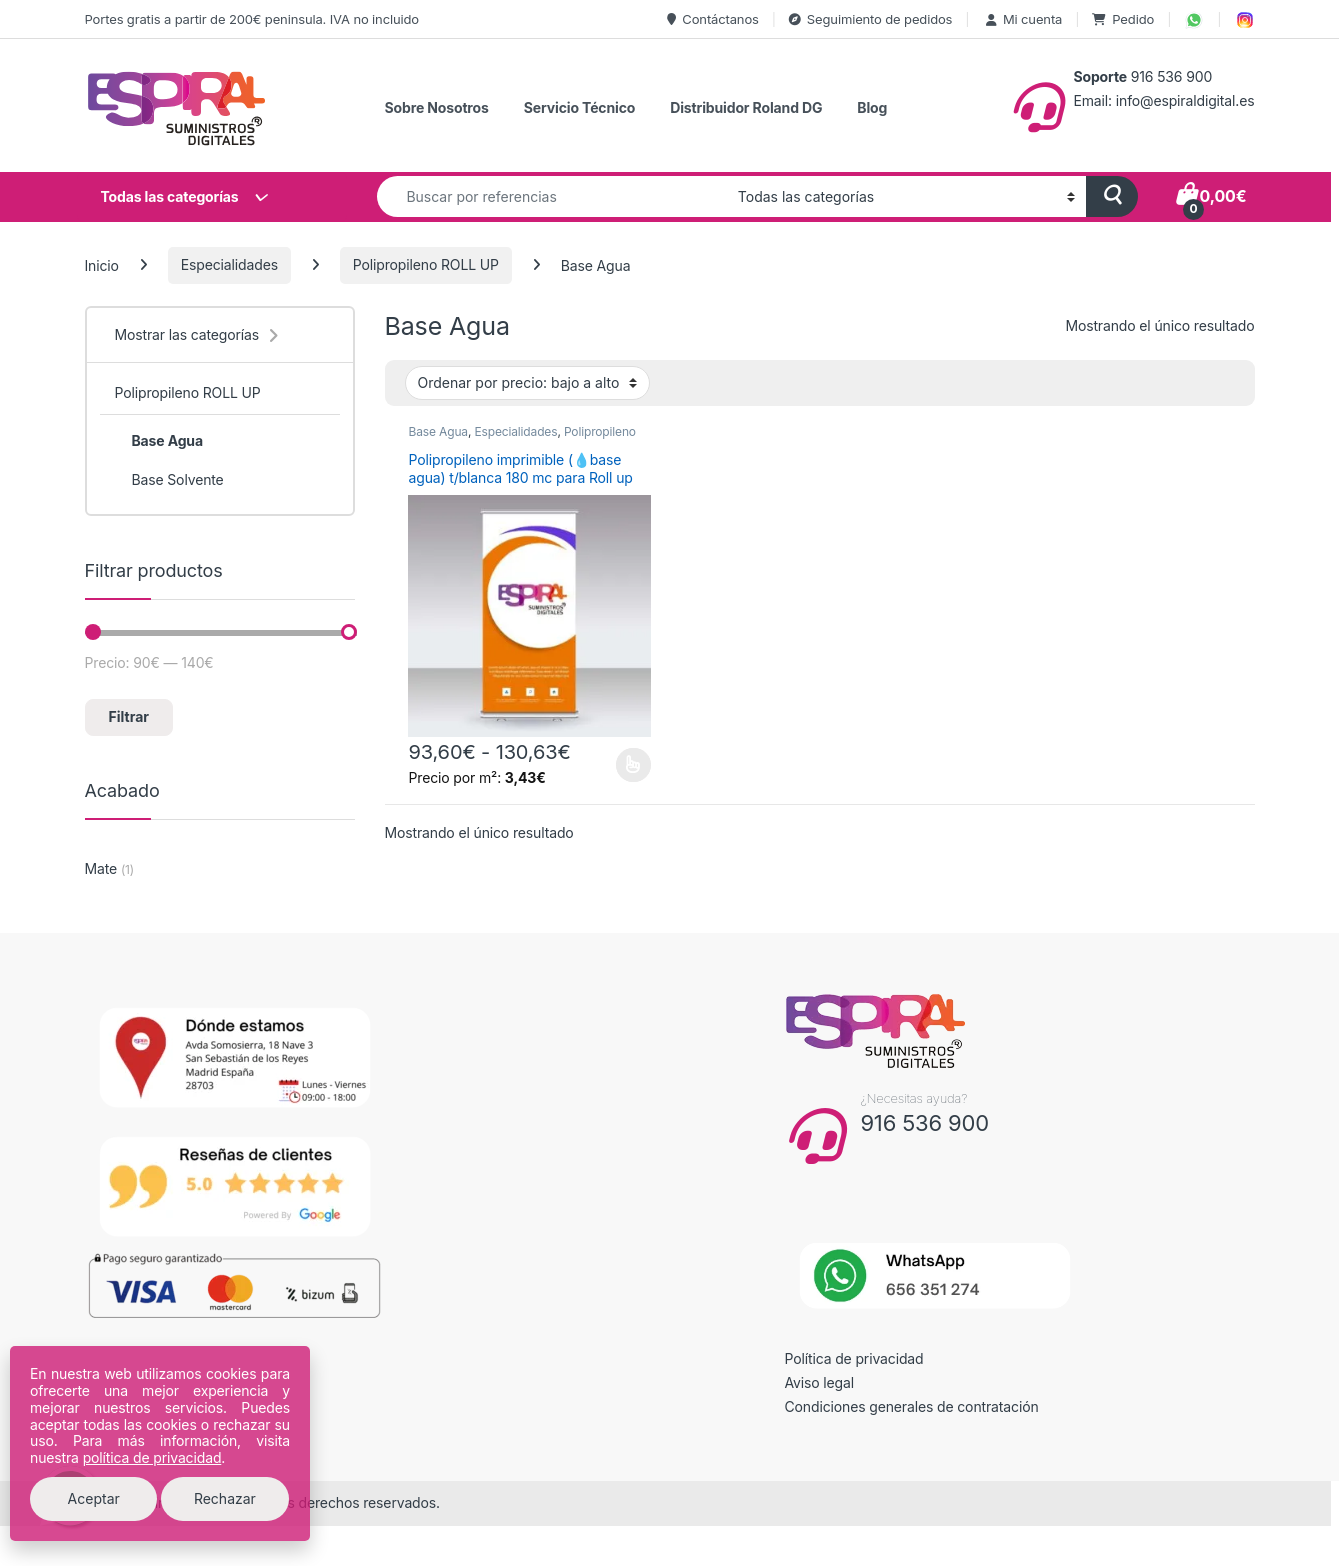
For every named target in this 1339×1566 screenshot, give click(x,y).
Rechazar (225, 1498)
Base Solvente (168, 480)
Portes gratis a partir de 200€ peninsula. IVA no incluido (252, 19)
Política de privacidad (854, 1358)
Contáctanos (712, 19)
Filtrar (129, 716)
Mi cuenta (1023, 19)
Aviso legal (820, 1382)
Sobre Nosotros (437, 107)
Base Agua (437, 431)
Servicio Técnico (579, 107)
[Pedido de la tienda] (527, 383)
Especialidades (229, 264)
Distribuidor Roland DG (746, 107)
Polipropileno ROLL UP (426, 264)
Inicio (102, 264)
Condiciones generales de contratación (912, 1406)
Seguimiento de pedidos (870, 19)
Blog (872, 107)
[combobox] (552, 196)
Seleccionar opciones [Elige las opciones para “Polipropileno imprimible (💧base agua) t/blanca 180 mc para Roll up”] (633, 765)
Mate (101, 868)
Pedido (1123, 19)
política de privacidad (152, 1457)
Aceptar (94, 1498)
